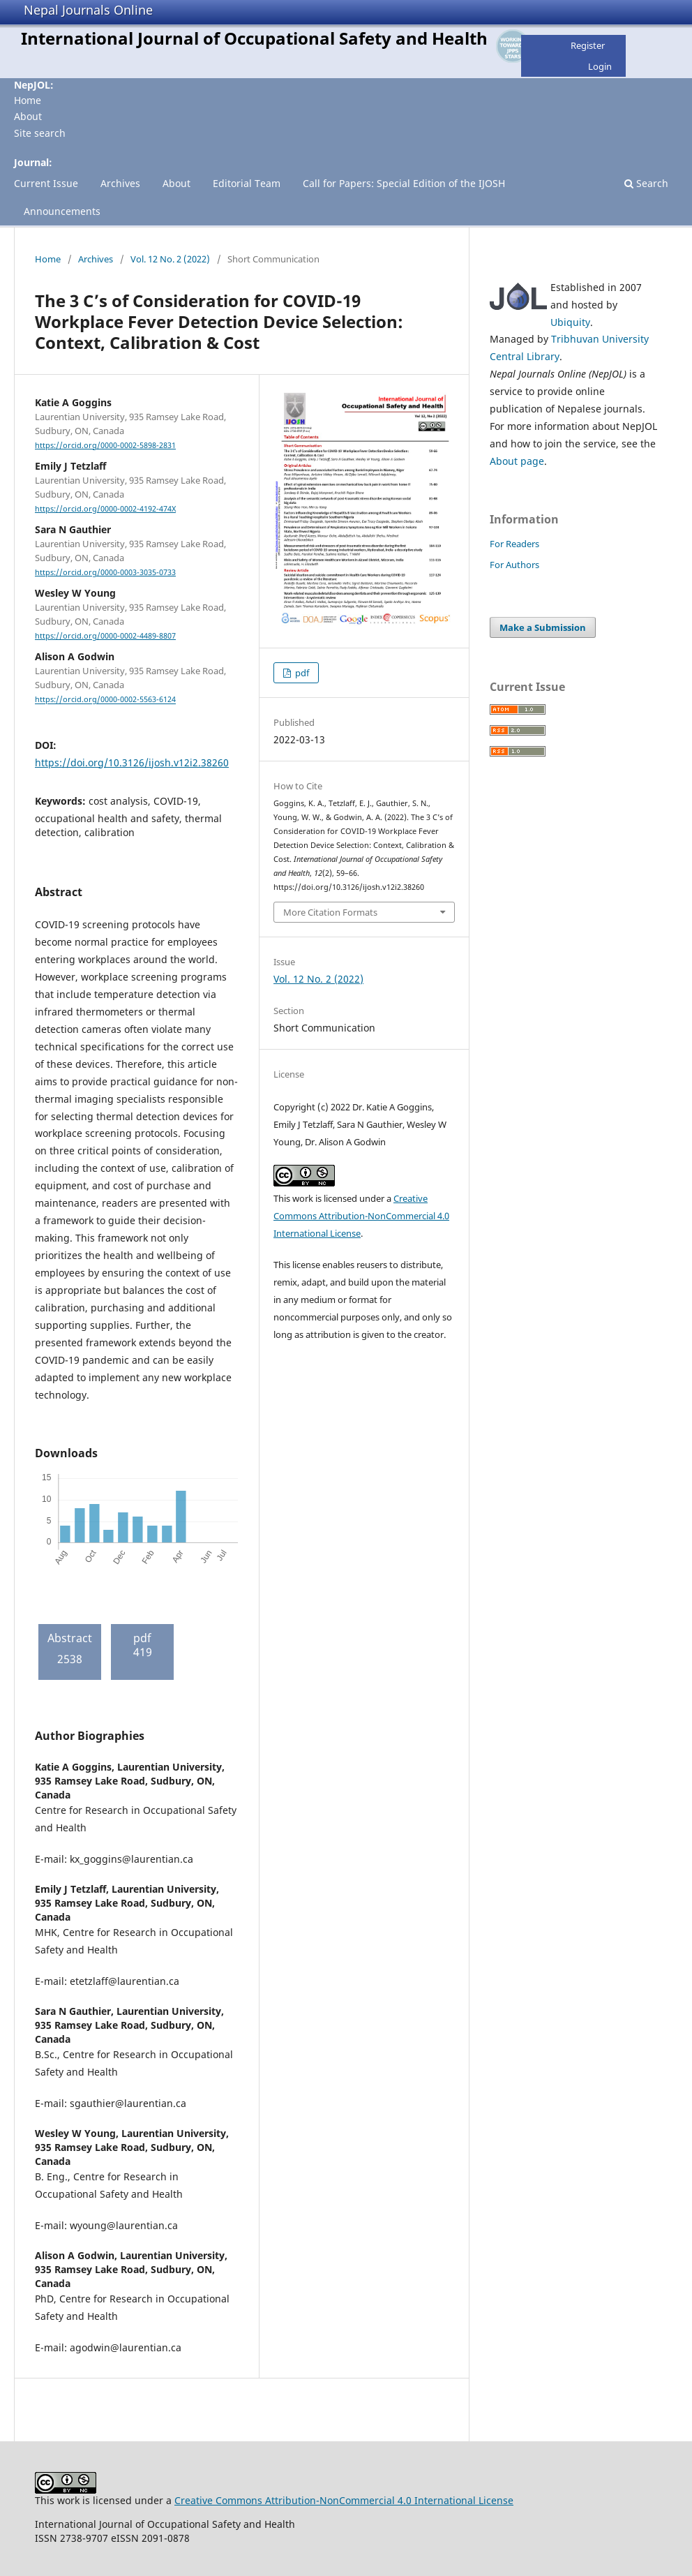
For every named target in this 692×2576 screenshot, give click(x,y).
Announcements (62, 211)
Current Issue (46, 183)
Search (646, 183)
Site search (40, 133)
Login (600, 66)
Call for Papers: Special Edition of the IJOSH (404, 183)
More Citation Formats (330, 912)
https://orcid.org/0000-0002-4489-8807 (105, 636)
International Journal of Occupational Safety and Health (254, 38)
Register (588, 45)
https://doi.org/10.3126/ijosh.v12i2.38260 (132, 762)
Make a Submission (542, 627)
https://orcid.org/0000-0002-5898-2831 (105, 445)
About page (517, 461)
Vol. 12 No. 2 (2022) (170, 259)
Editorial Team (246, 183)
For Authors (514, 564)
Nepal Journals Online (88, 9)
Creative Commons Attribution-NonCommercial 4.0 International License (361, 1215)
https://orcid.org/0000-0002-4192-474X (105, 509)
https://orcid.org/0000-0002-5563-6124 (105, 700)
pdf (301, 673)
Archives (120, 183)
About (28, 116)
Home (27, 100)
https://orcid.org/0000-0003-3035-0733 (105, 572)
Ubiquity (570, 322)
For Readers (514, 543)
